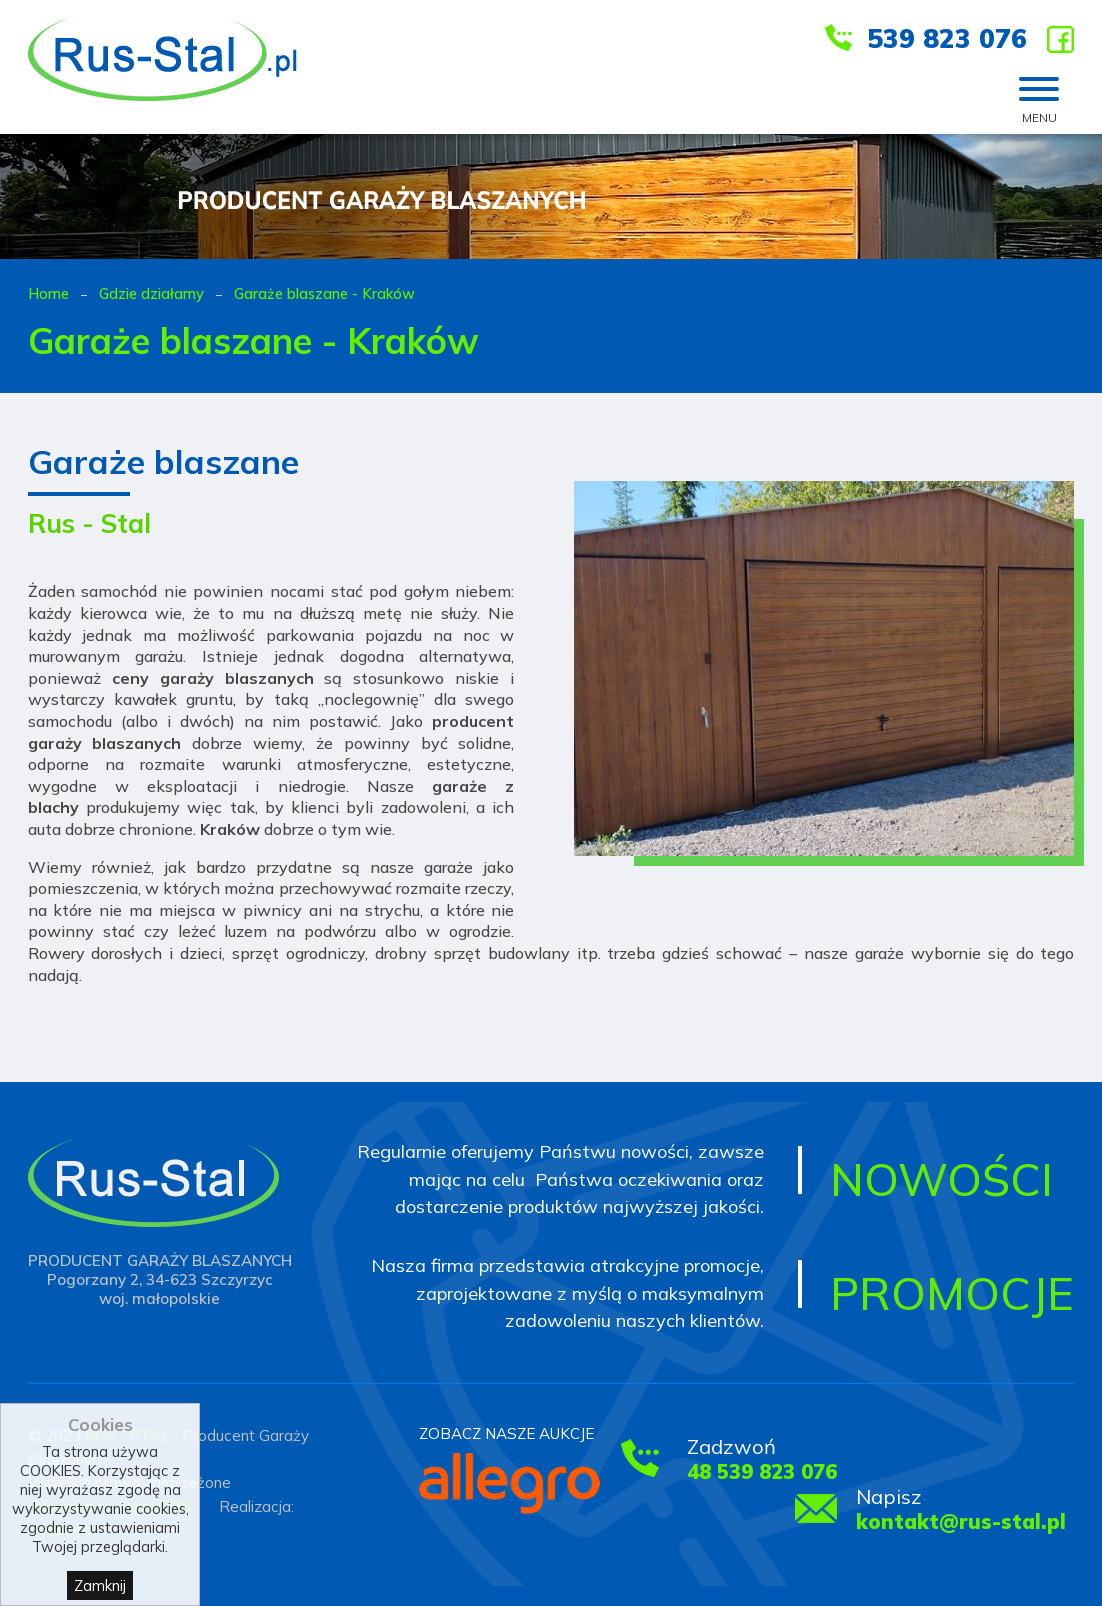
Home (48, 293)
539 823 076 (947, 38)
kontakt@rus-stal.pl (961, 1521)
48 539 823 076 (762, 1471)
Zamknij (100, 1585)
